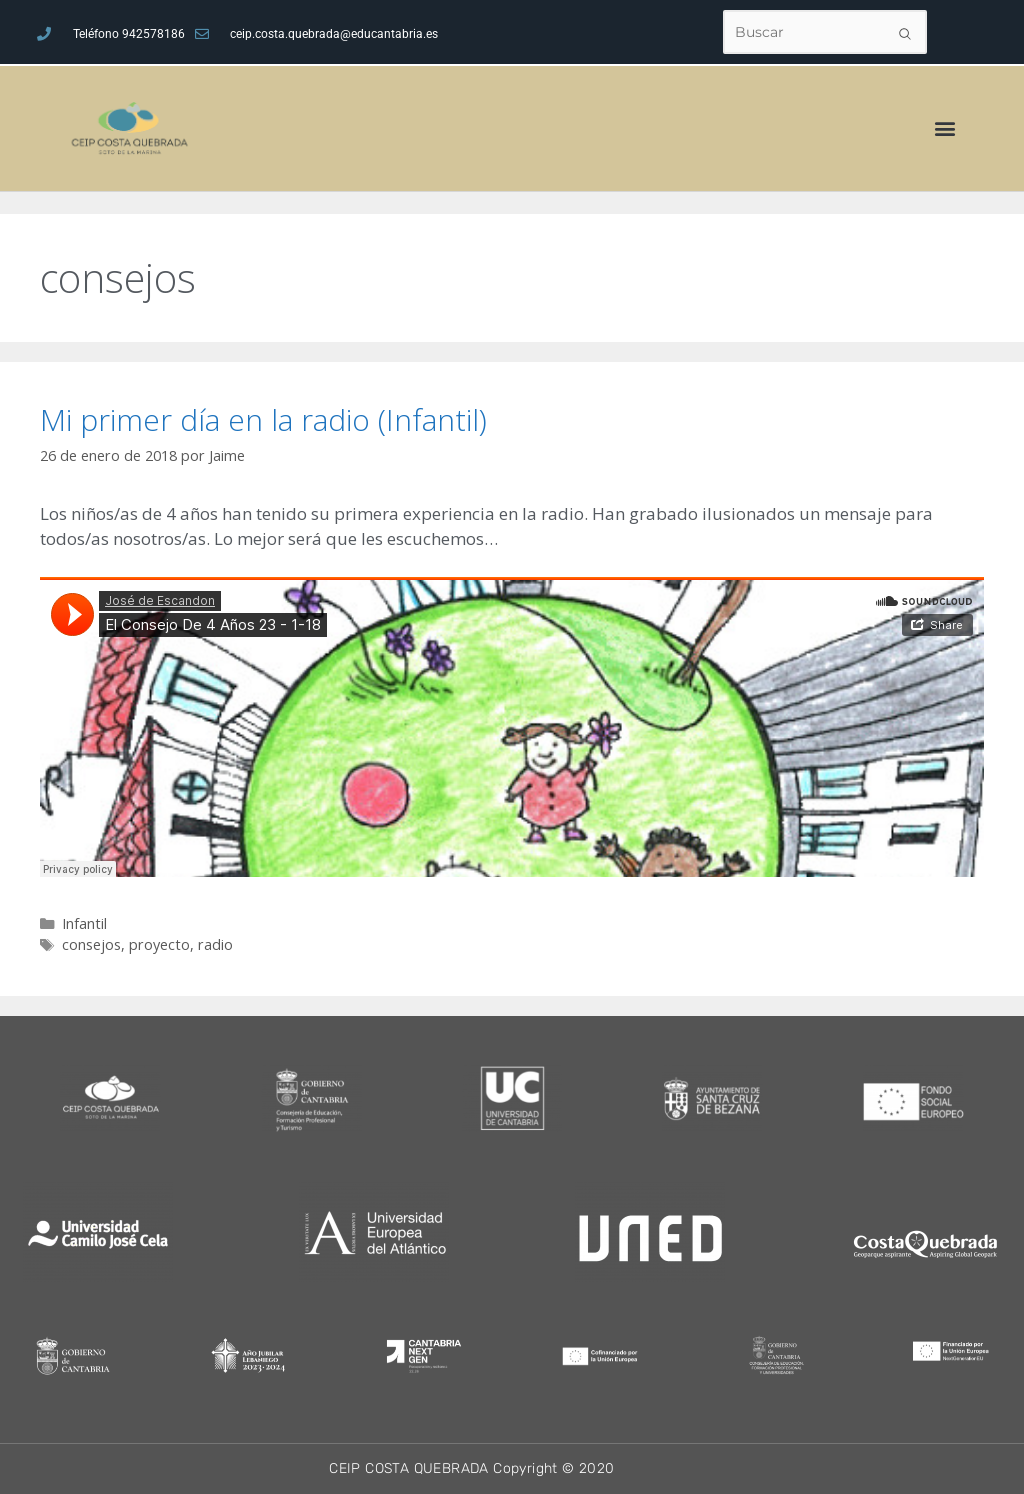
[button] (945, 128)
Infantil (84, 923)
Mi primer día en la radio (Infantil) (263, 419)
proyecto (159, 944)
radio (215, 944)
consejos (91, 944)
